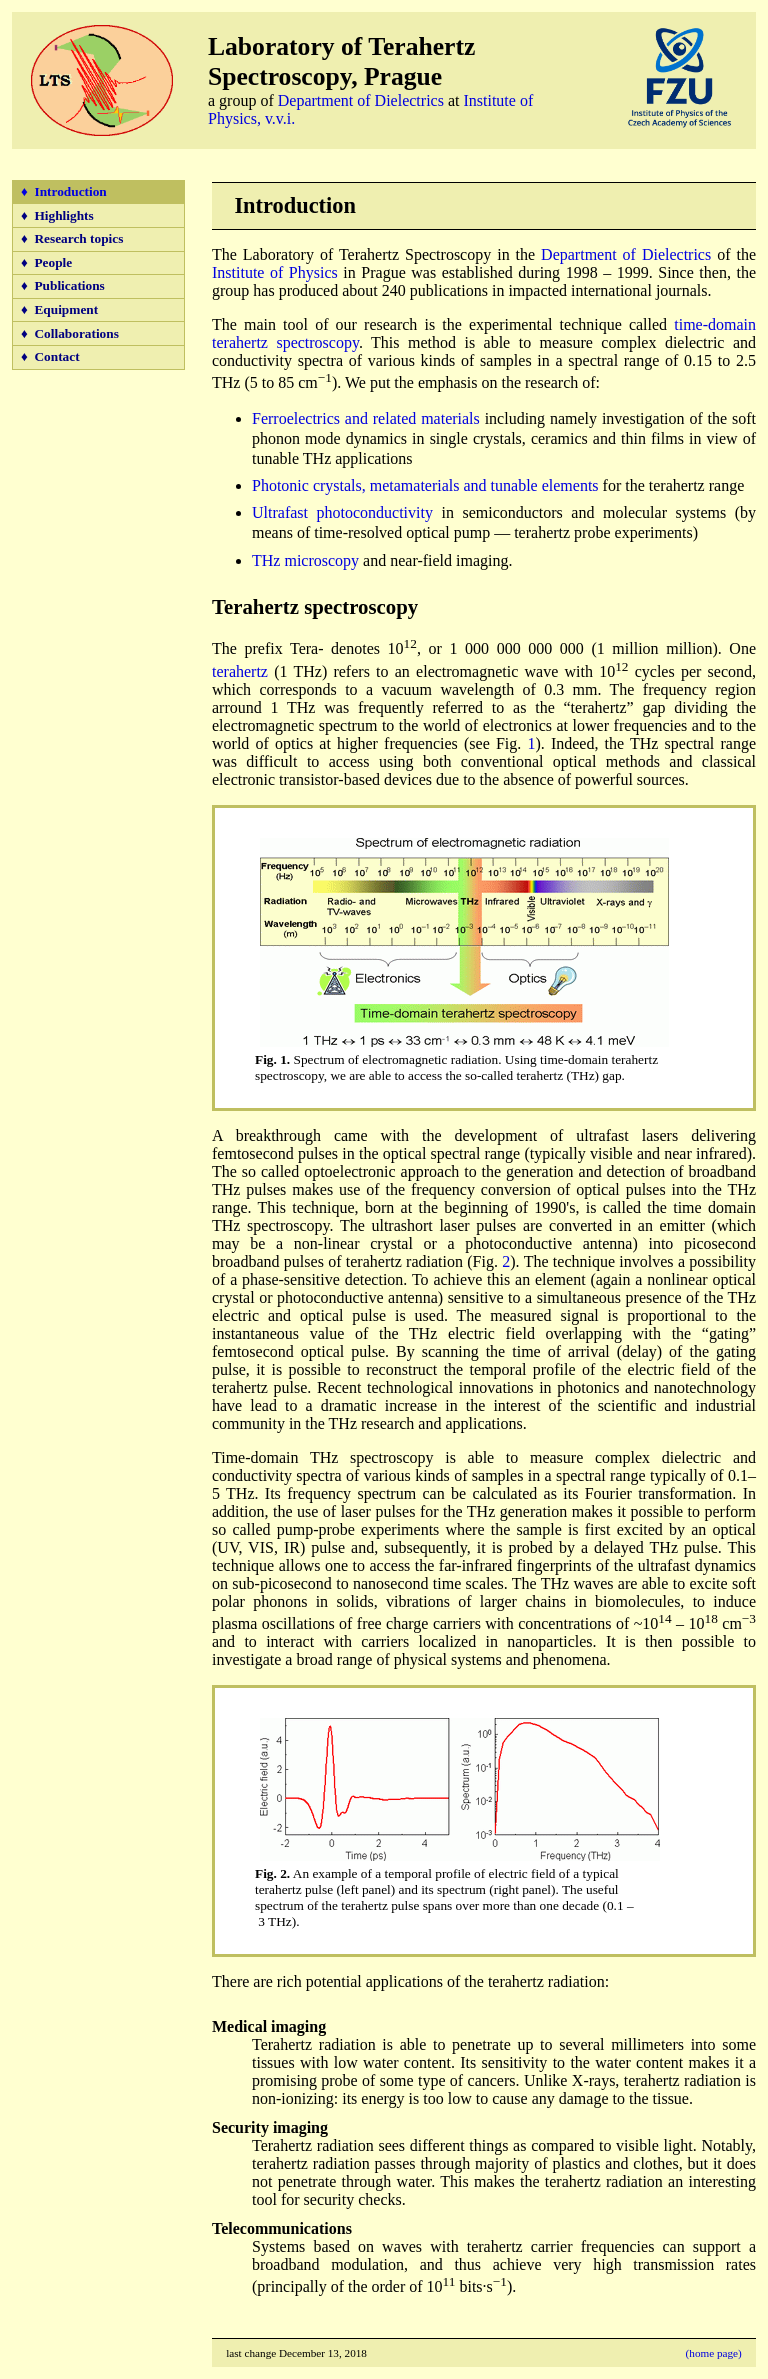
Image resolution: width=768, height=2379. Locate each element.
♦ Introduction (64, 191)
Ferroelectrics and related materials (366, 418)
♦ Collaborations (70, 333)
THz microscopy (305, 560)
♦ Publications (63, 285)
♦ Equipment (59, 309)
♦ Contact (50, 356)
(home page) (714, 2353)
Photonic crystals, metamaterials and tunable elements (425, 485)
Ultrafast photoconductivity (342, 512)
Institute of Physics (275, 272)
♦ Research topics (72, 238)
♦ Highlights (57, 215)
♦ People (46, 262)
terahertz (240, 671)
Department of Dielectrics (361, 100)
